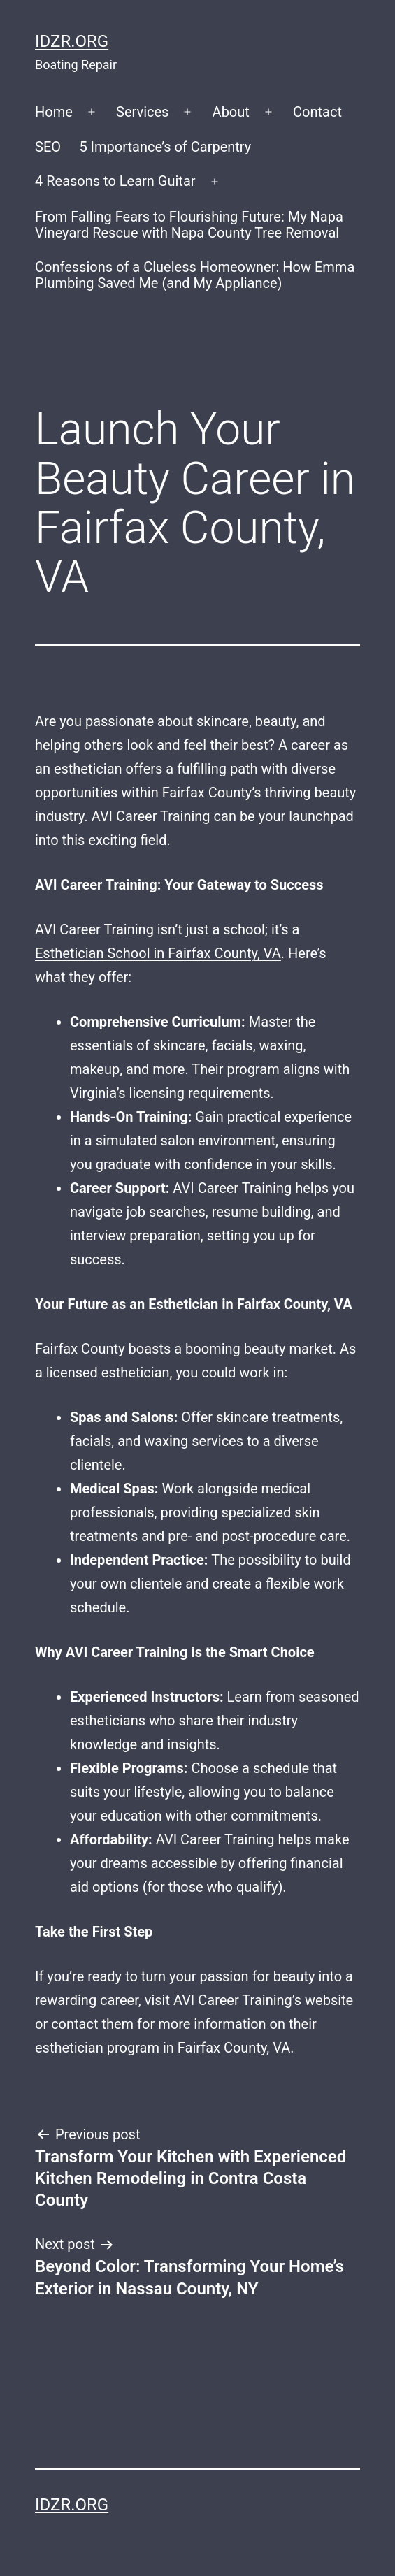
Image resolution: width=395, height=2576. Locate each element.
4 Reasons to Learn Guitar (115, 181)
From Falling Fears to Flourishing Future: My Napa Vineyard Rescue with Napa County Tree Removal (189, 224)
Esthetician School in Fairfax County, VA (158, 953)
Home (54, 111)
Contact (317, 111)
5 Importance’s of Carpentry (165, 146)
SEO (48, 146)
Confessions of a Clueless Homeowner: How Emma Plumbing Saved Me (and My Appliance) (194, 275)
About (231, 111)
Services (142, 111)
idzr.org (71, 41)
